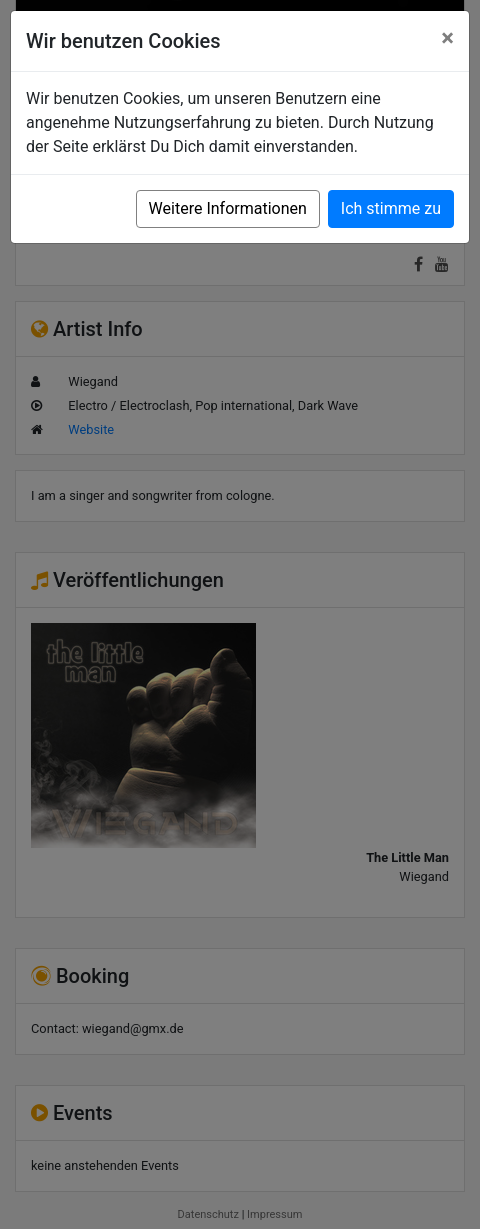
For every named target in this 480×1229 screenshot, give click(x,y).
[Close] (447, 38)
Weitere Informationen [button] (228, 208)
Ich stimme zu (391, 208)
